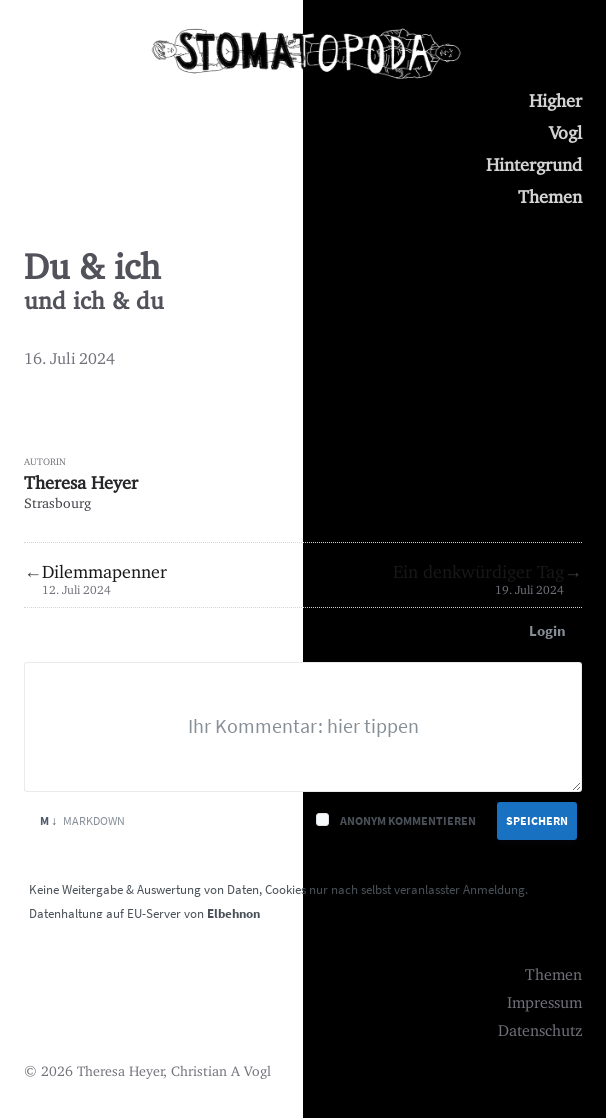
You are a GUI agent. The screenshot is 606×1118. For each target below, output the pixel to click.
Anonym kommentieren (408, 820)
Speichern (537, 820)
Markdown (82, 820)
